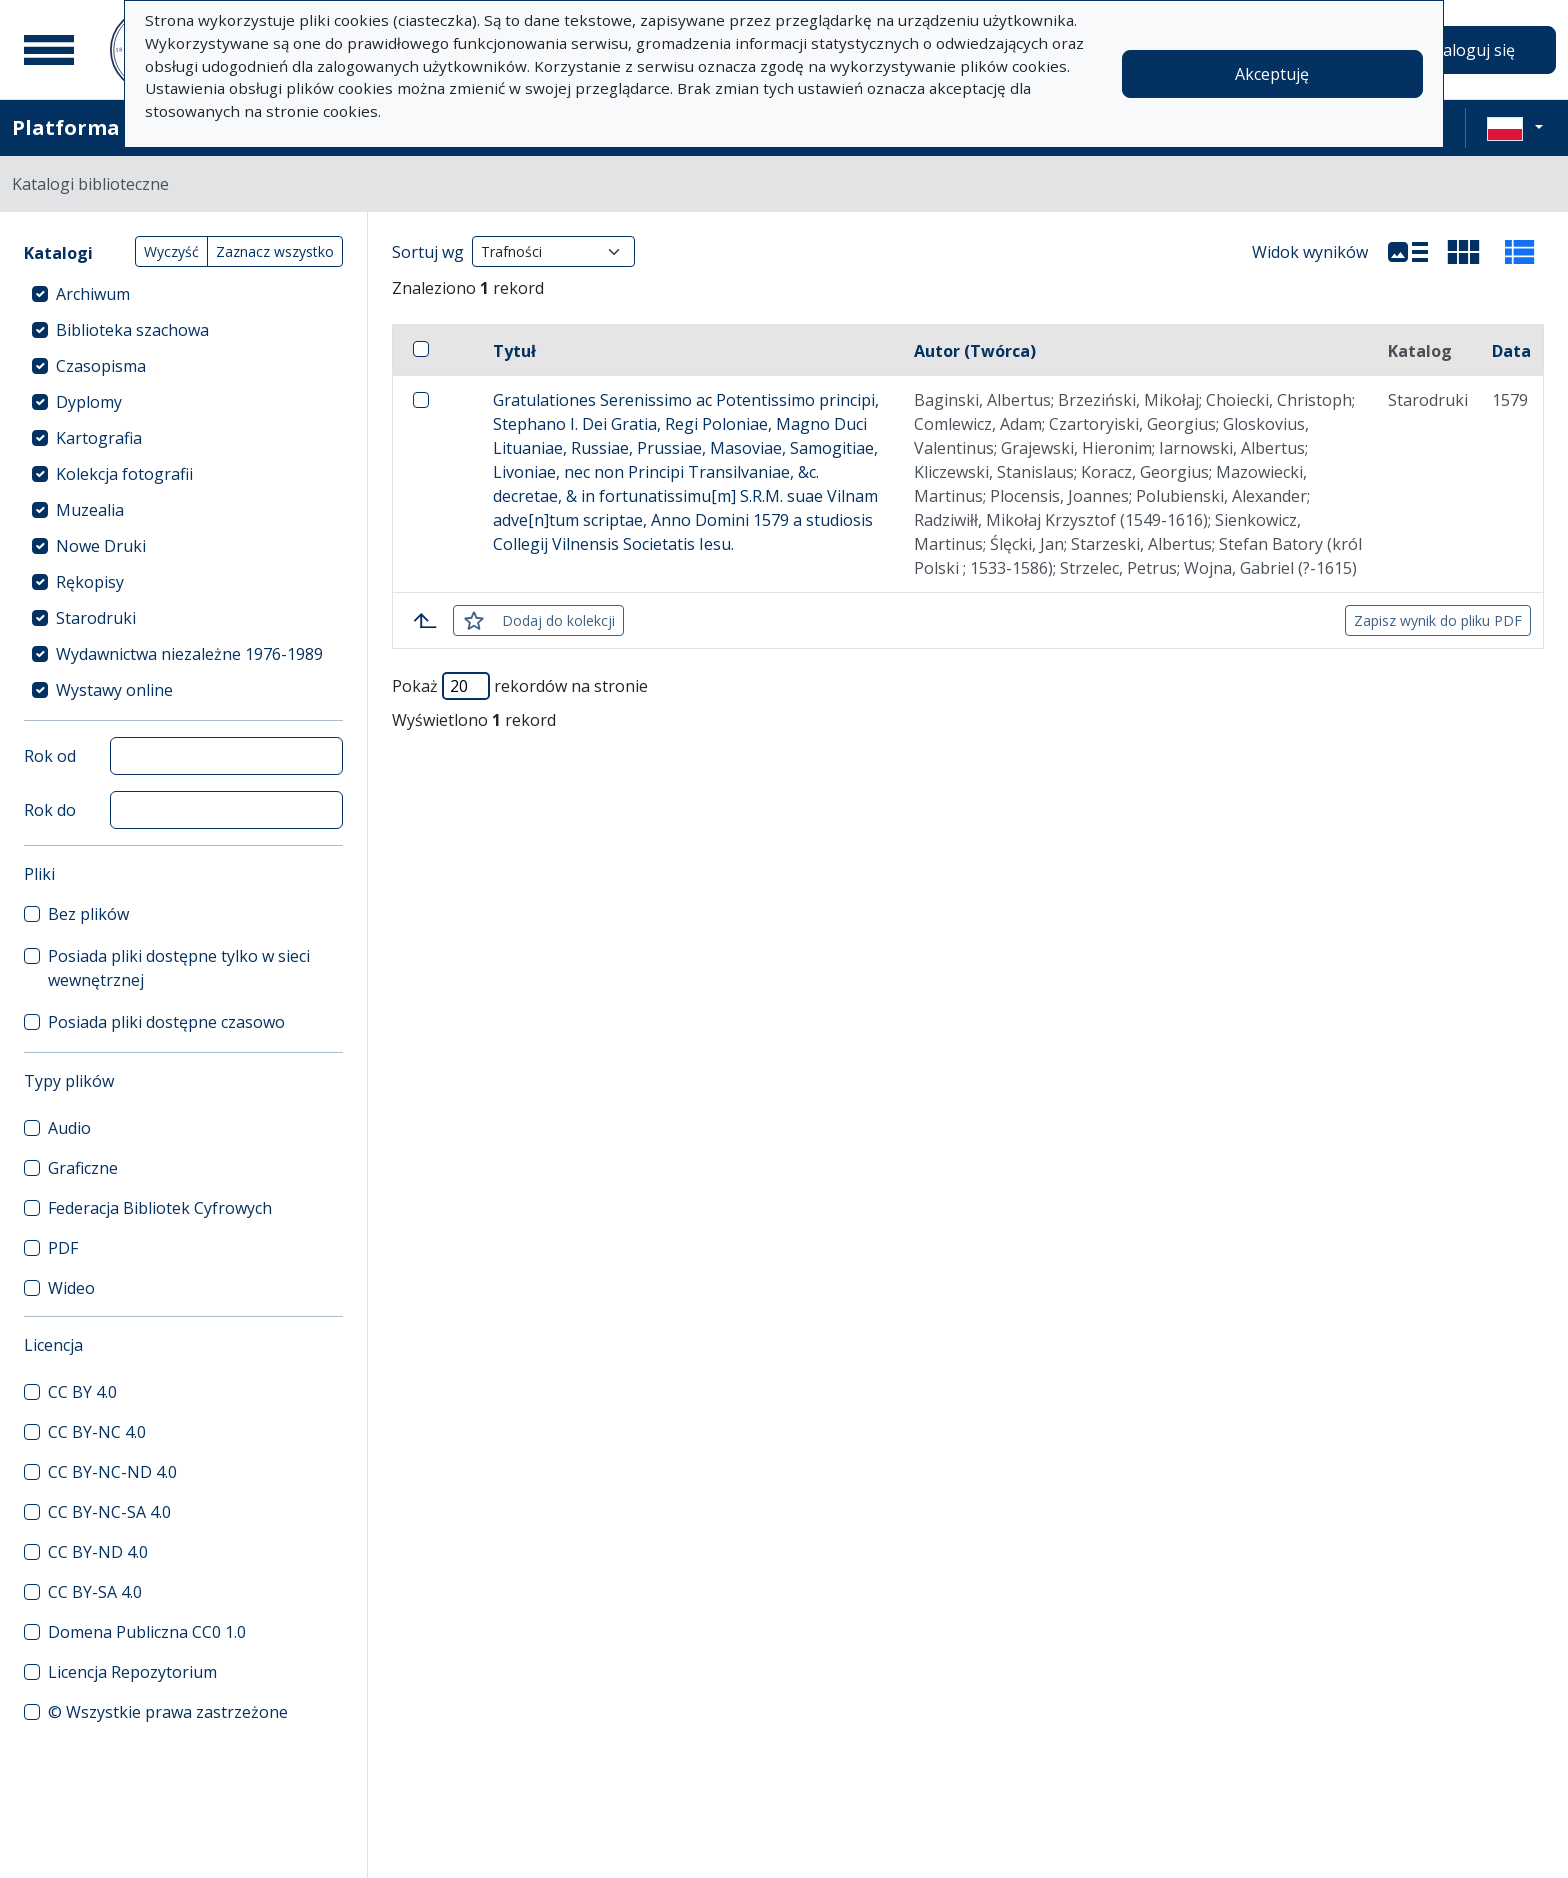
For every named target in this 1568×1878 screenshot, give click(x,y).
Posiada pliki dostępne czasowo (166, 1022)
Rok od (50, 756)
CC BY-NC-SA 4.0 (109, 1512)
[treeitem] (183, 294)
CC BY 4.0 (82, 1392)
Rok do (50, 810)
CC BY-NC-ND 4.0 (112, 1472)
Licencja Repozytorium (132, 1672)
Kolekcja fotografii (124, 474)
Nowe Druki (101, 546)
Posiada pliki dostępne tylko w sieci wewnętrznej (179, 968)
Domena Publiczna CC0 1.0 (147, 1632)
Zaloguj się (1474, 50)
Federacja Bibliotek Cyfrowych (160, 1208)
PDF (63, 1248)
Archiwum (93, 294)
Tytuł (514, 351)
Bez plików (88, 914)
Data (1511, 351)
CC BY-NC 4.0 (97, 1432)
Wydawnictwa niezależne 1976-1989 (189, 654)
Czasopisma (101, 366)
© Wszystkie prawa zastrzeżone (168, 1712)
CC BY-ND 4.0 (98, 1552)
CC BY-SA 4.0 (95, 1592)
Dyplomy (89, 402)
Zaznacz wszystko (275, 251)
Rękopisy (90, 582)
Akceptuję (1272, 74)
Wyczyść (171, 251)
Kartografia (99, 438)
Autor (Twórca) (975, 351)
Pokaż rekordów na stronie (520, 686)
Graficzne (83, 1168)
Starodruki (96, 618)
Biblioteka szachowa (132, 330)
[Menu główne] (49, 50)
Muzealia (90, 510)
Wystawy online (114, 690)
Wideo (71, 1288)
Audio (69, 1128)
